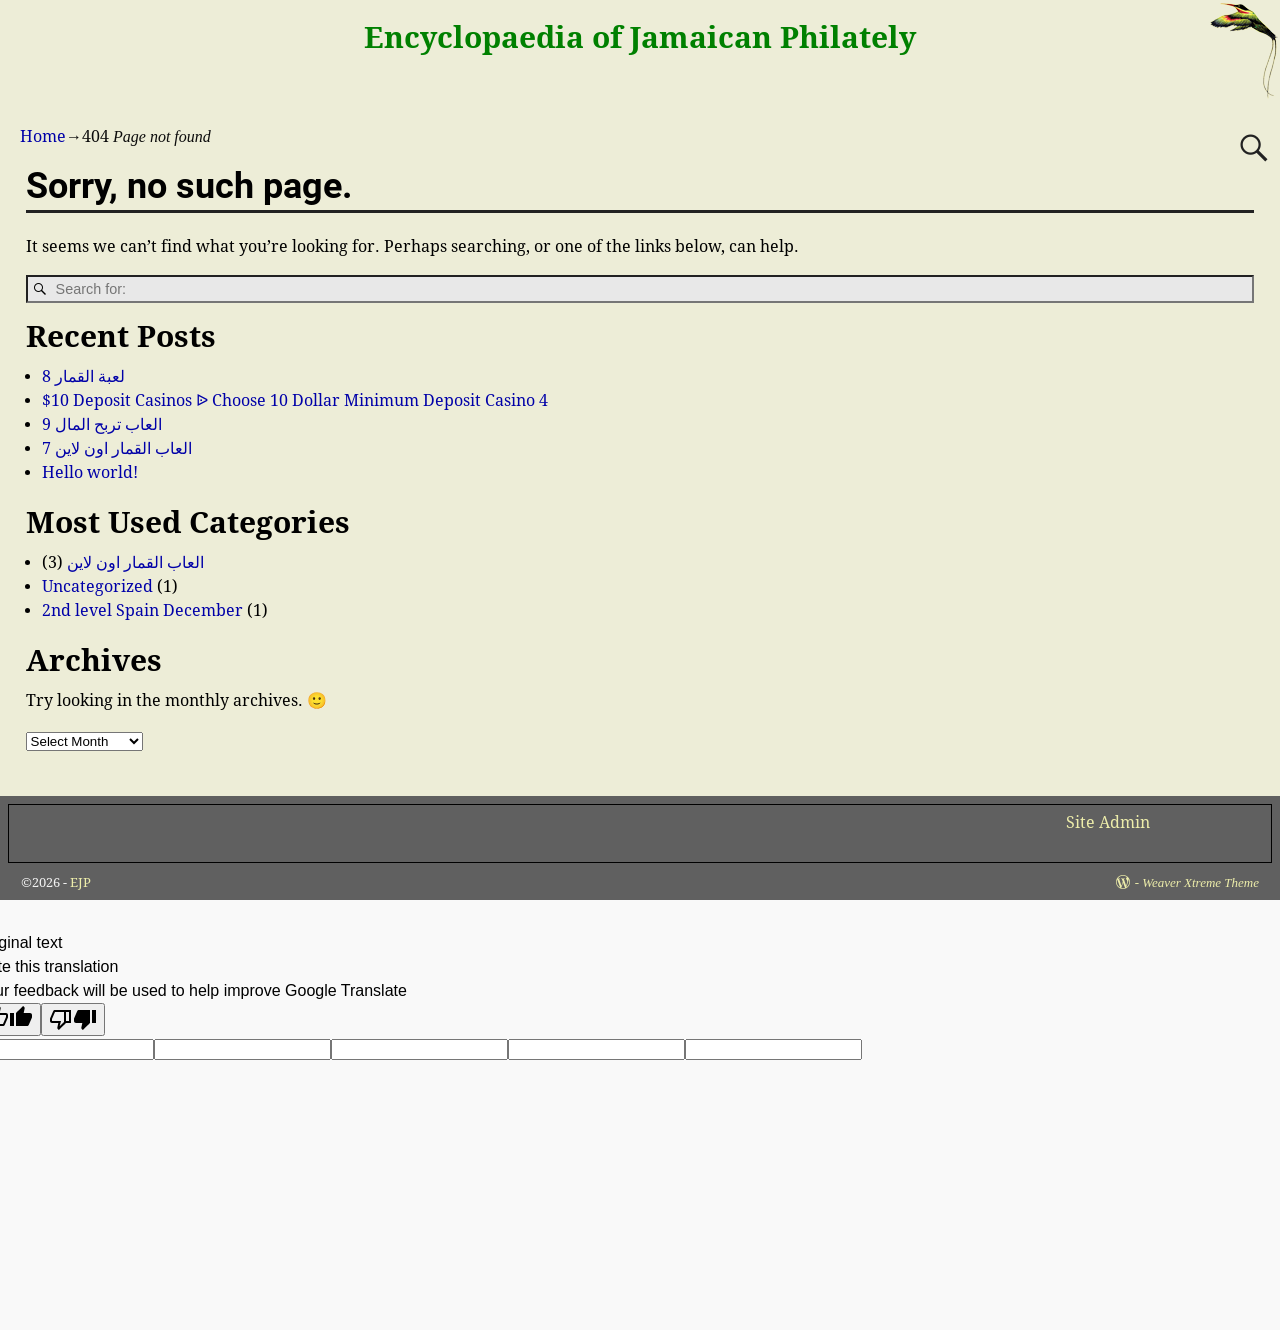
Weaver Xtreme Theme (1200, 882)
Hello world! (90, 472)
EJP (80, 882)
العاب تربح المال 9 (102, 424)
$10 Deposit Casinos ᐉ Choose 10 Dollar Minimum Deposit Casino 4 (295, 400)
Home (43, 136)
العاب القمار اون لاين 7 (117, 448)
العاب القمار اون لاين (135, 562)
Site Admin (1108, 822)
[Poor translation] (73, 1019)
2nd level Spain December (142, 610)
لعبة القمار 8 (83, 376)
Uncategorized (97, 586)
